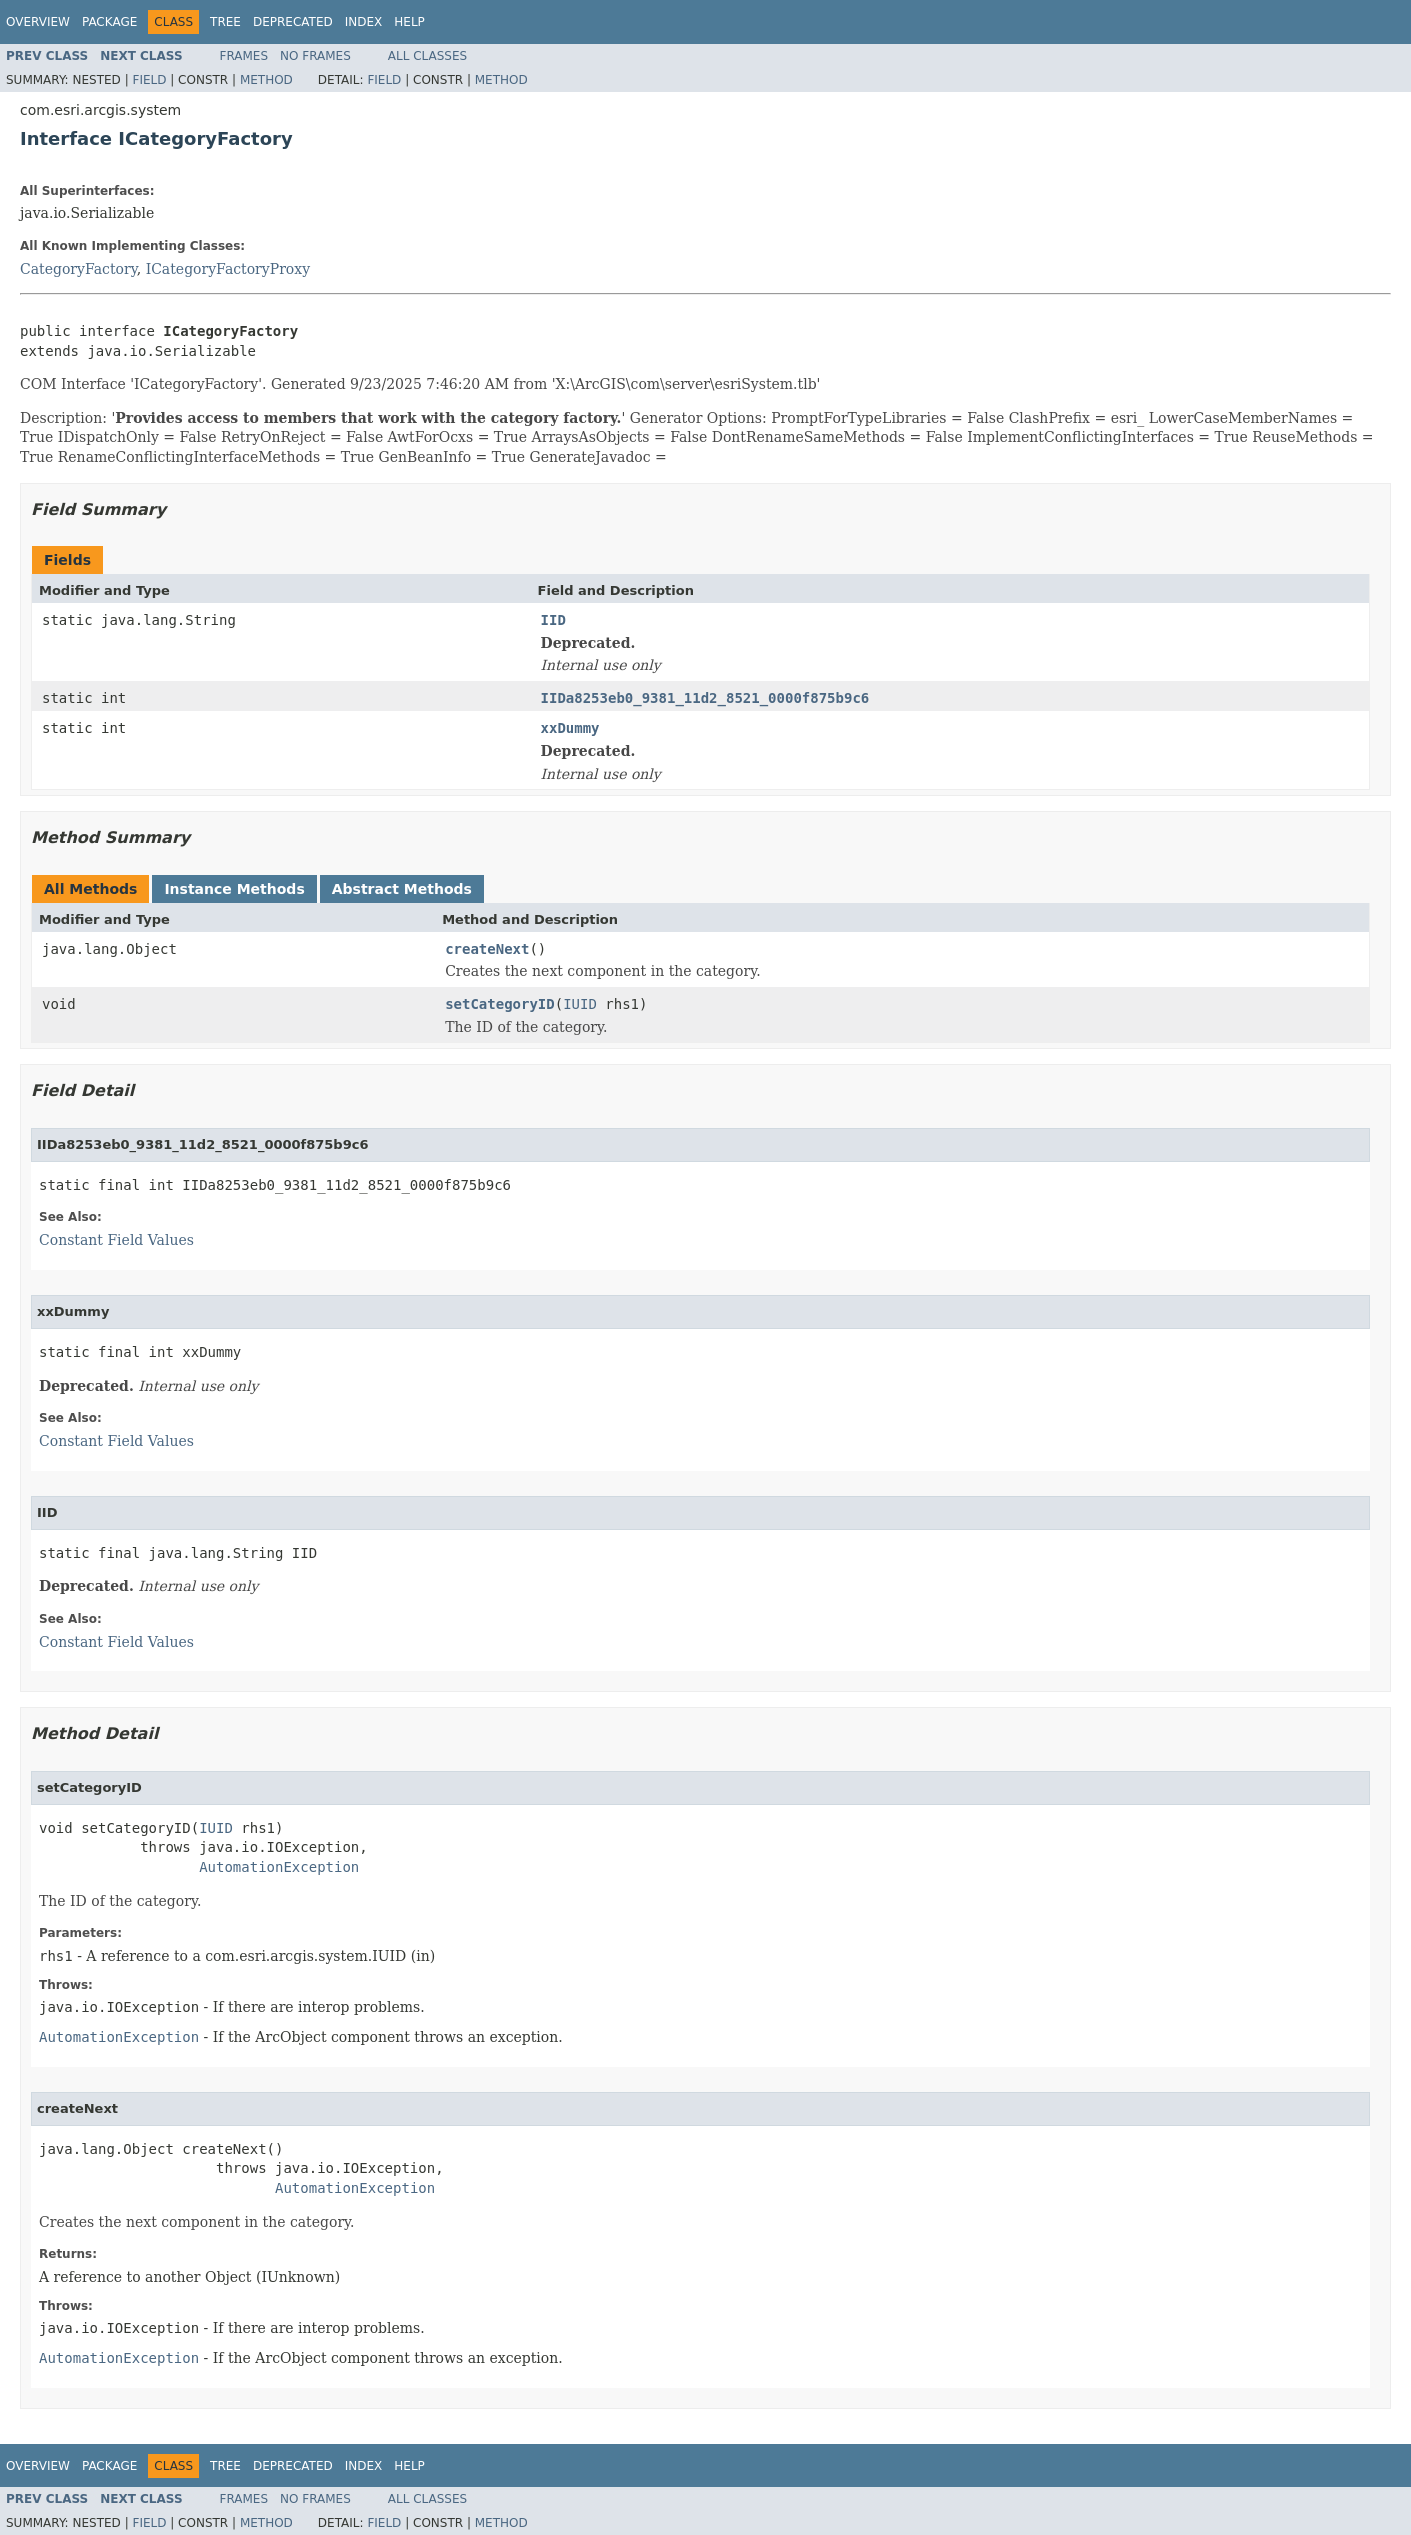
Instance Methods (234, 889)
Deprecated (293, 22)
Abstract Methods (402, 889)
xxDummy (570, 728)
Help (409, 22)
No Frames (315, 56)
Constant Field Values (116, 1240)
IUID (580, 1004)
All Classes (427, 56)
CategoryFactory (78, 269)
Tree (225, 22)
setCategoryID (500, 1004)
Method (266, 80)
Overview (38, 22)
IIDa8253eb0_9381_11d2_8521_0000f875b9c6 (705, 698)
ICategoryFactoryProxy (228, 269)
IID (553, 620)
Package (109, 22)
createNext (487, 949)
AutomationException (279, 1867)
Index (364, 22)
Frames (244, 56)
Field (149, 80)
